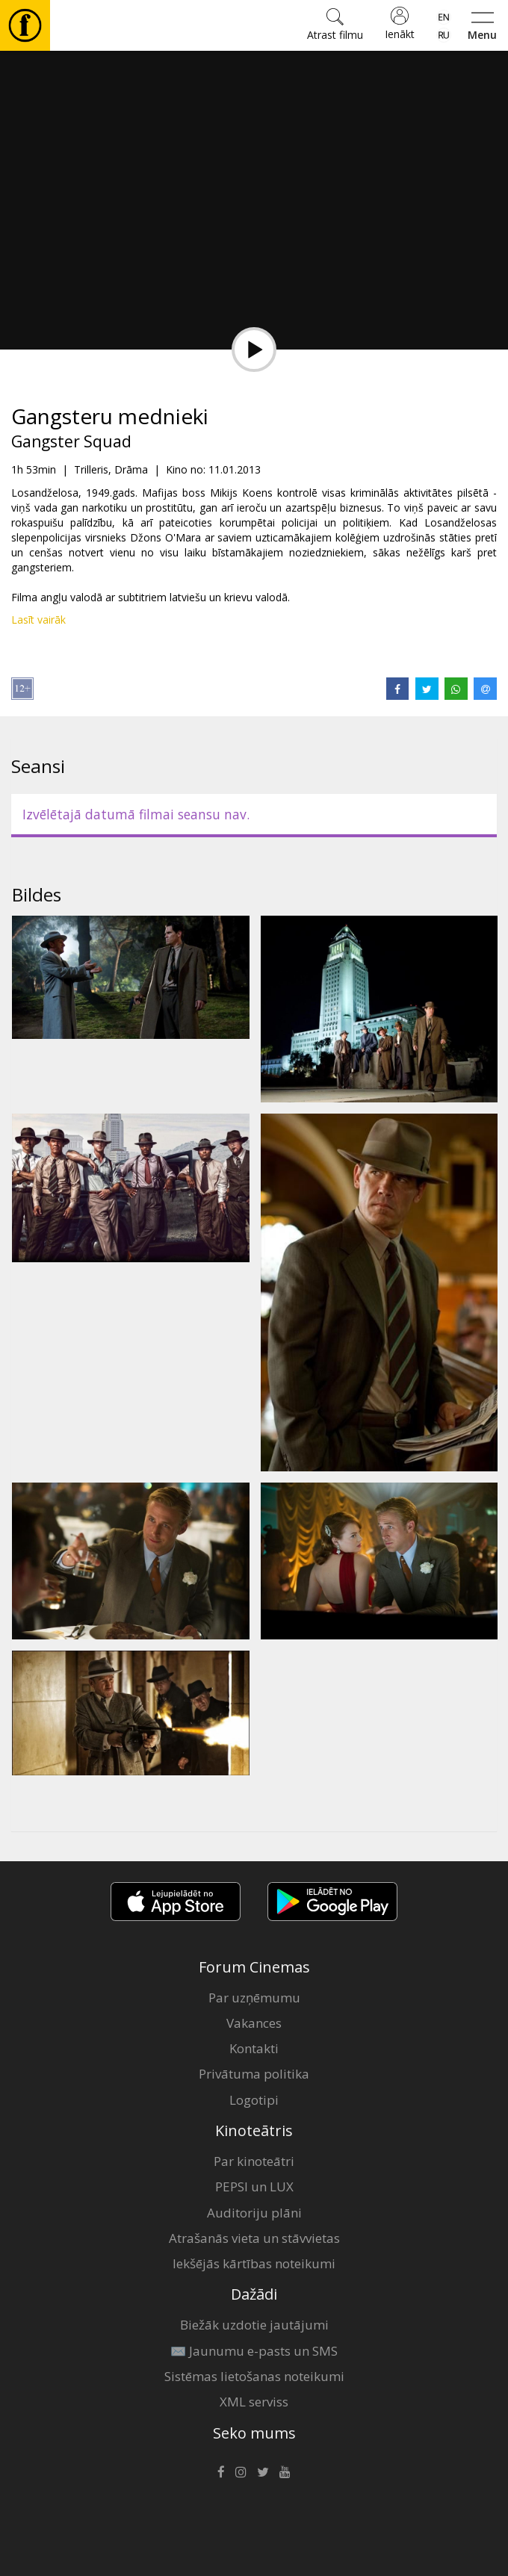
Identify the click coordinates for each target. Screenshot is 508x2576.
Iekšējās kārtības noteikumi (254, 2263)
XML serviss (254, 2401)
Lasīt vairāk (38, 619)
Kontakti (254, 2048)
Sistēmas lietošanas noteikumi (254, 2376)
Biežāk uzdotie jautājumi (254, 2324)
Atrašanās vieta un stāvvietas (254, 2238)
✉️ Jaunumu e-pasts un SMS (254, 2350)
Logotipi (254, 2099)
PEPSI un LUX (254, 2186)
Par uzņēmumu (254, 1997)
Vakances (254, 2023)
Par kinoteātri (254, 2161)
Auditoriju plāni (254, 2212)
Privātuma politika (254, 2073)
